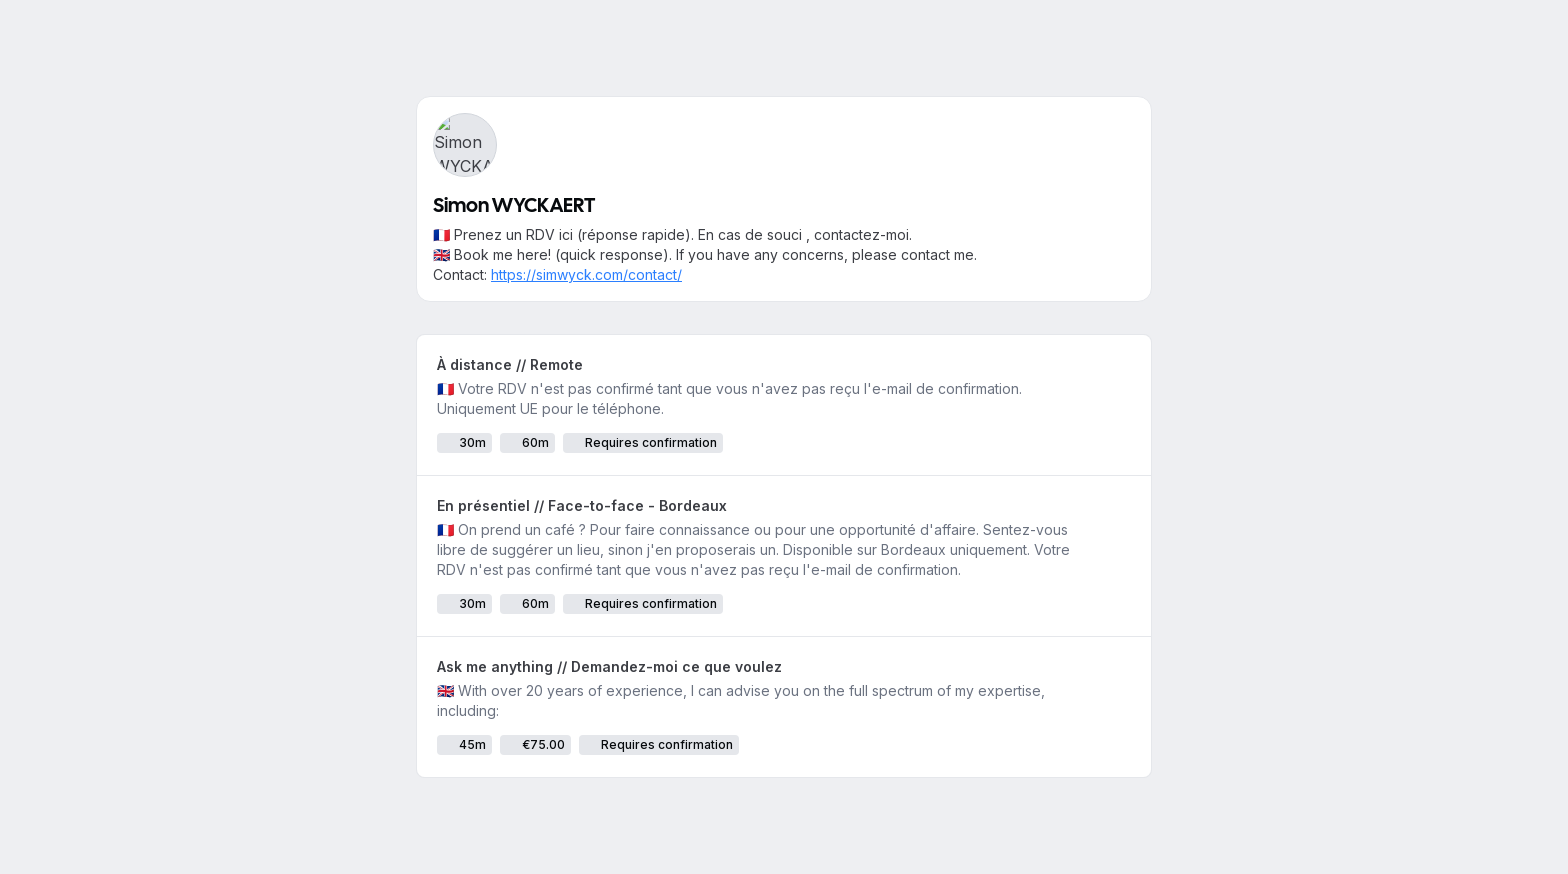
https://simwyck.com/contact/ (586, 274)
